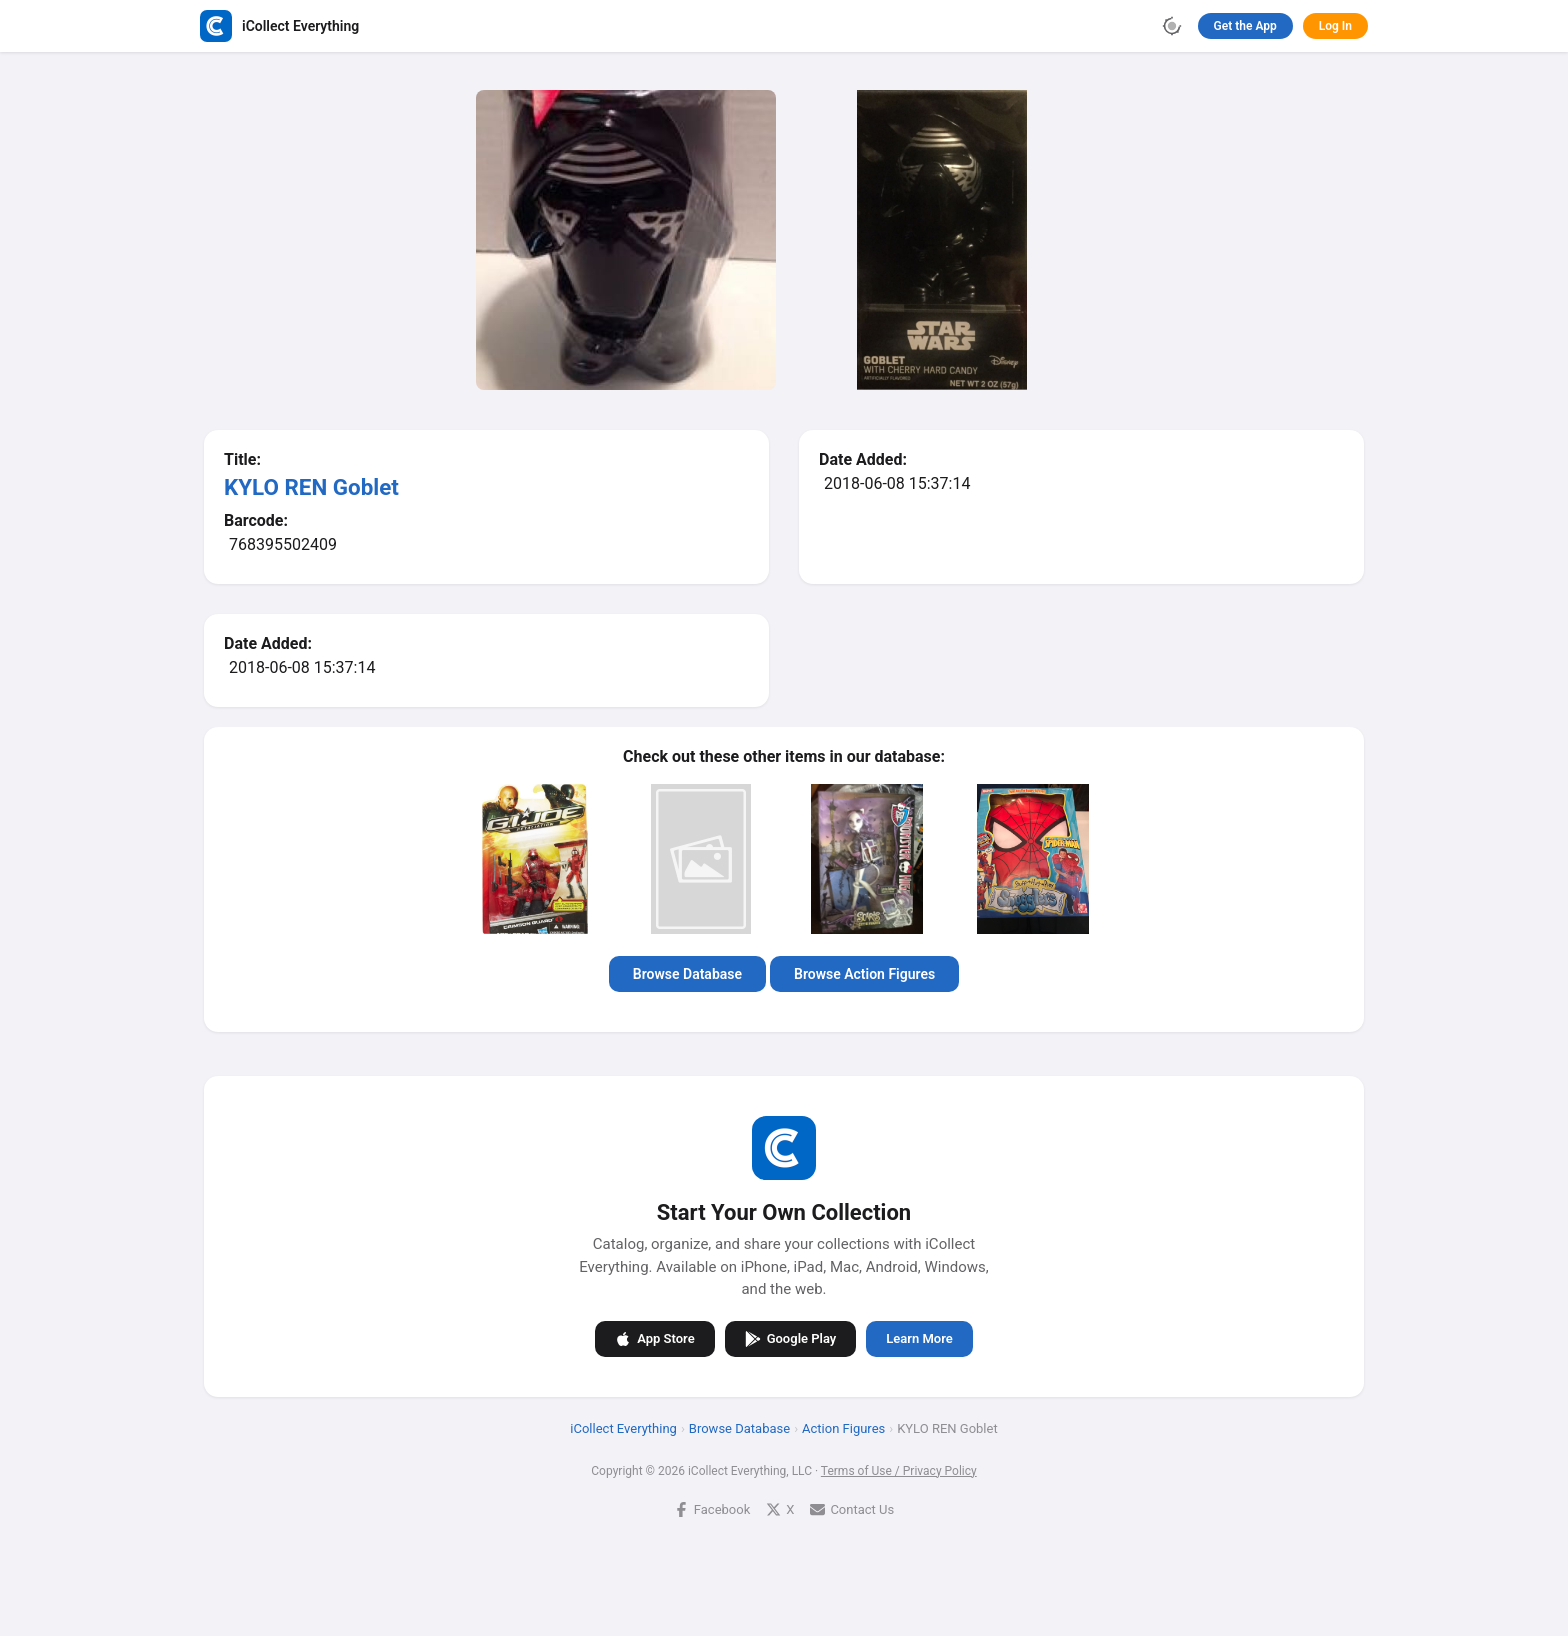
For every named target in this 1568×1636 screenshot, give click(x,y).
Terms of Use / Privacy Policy (899, 1470)
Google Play (791, 1338)
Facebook (712, 1508)
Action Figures (843, 1427)
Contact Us (852, 1508)
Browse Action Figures (864, 974)
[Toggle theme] (1172, 26)
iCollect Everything (623, 1427)
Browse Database (687, 974)
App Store (654, 1338)
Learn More (919, 1338)
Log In (1335, 26)
